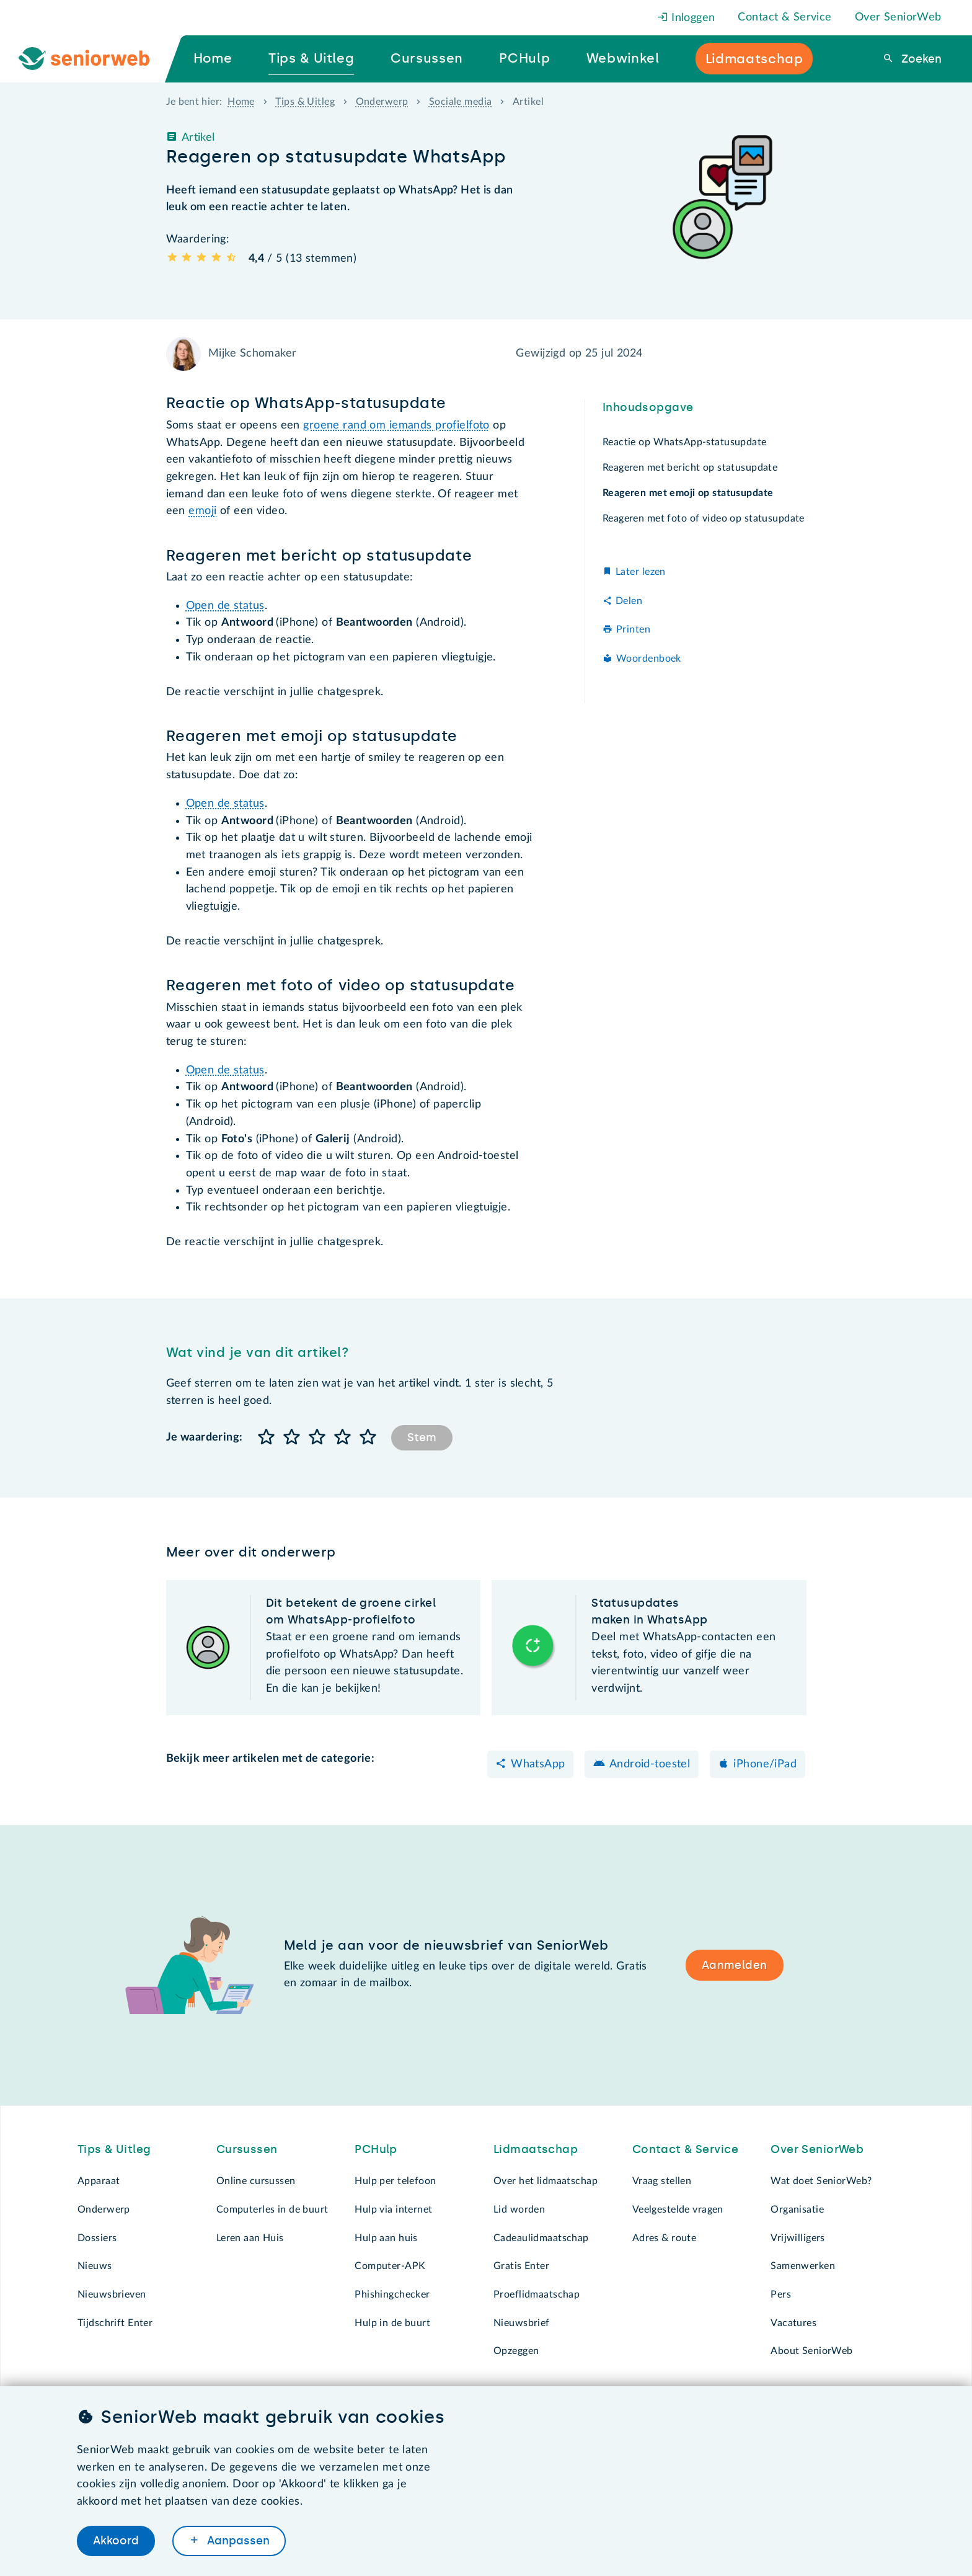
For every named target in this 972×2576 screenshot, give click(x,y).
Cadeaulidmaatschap (541, 2238)
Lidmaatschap (535, 2149)
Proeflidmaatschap (536, 2294)
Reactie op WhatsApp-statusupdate (686, 442)
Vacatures (793, 2323)
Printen (633, 629)
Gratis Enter (521, 2266)
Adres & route (664, 2238)
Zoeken (920, 59)
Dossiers (97, 2238)
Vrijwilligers (798, 2238)
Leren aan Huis (250, 2238)
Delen (629, 601)
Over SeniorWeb (898, 17)
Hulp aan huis (386, 2238)
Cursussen (247, 2149)
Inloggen (686, 18)
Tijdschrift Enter (114, 2323)
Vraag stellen (662, 2181)
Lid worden (519, 2209)
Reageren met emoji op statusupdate (686, 493)
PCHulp (376, 2149)
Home (241, 102)
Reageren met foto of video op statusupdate (704, 518)
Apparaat (98, 2181)
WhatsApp (538, 1764)
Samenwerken (803, 2266)
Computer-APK (390, 2266)
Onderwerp (382, 102)
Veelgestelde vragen (677, 2209)
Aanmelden (734, 1965)
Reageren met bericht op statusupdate (690, 468)
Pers (781, 2294)
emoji (202, 511)
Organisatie (797, 2209)
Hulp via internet (393, 2209)
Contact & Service (784, 17)
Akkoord (116, 2540)
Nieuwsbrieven (111, 2294)
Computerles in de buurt (272, 2209)
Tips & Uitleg (305, 102)
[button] (267, 1437)
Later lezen (641, 572)
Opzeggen (516, 2351)
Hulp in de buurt (392, 2323)
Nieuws (94, 2266)
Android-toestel (649, 1764)
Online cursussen (256, 2181)
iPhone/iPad (765, 1764)
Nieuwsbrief (521, 2323)
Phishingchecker (392, 2294)
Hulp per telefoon (395, 2181)
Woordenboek (648, 659)
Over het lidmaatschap (545, 2181)
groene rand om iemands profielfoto (396, 425)
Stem (421, 1437)
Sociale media (460, 102)
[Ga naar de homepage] (94, 58)
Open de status (225, 605)
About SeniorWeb (811, 2351)
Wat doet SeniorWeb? (821, 2181)
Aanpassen (237, 2540)
